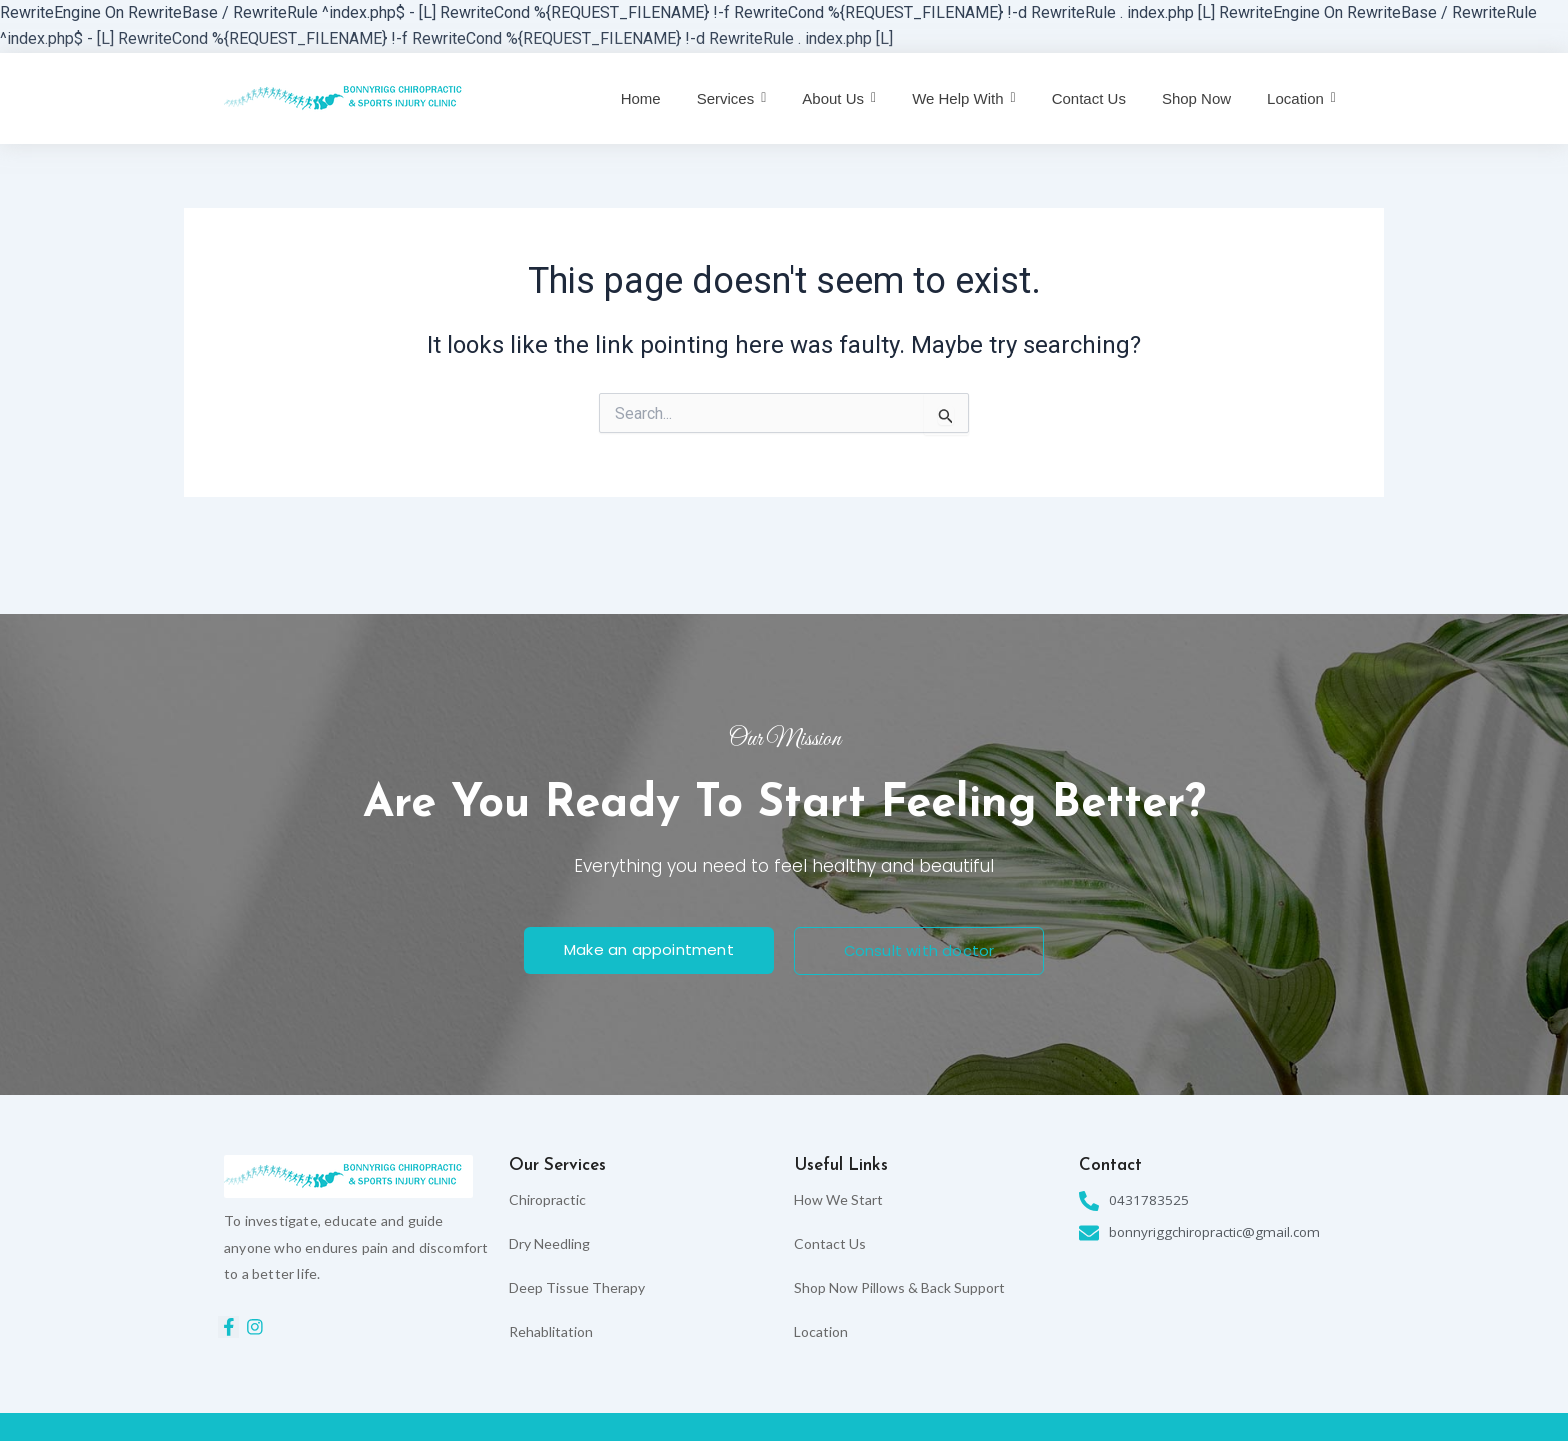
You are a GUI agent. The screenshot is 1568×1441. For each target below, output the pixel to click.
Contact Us (830, 1243)
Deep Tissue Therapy (577, 1287)
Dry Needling (549, 1243)
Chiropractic (547, 1199)
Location (821, 1331)
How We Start (838, 1199)
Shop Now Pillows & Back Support (899, 1287)
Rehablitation (551, 1331)
